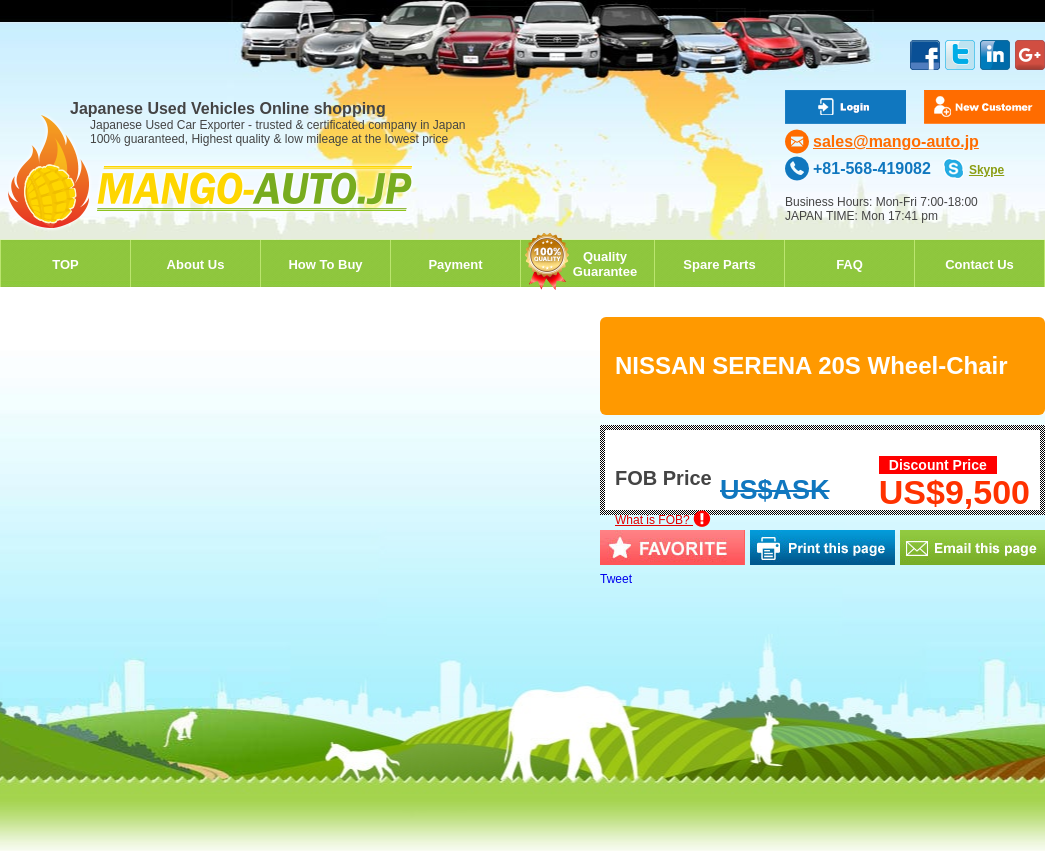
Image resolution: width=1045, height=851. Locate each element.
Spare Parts (719, 264)
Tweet (616, 579)
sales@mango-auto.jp (896, 141)
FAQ (849, 264)
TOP (65, 264)
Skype (986, 170)
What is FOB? (663, 520)
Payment (455, 264)
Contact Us (979, 264)
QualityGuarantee (605, 264)
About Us (196, 264)
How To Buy (325, 264)
